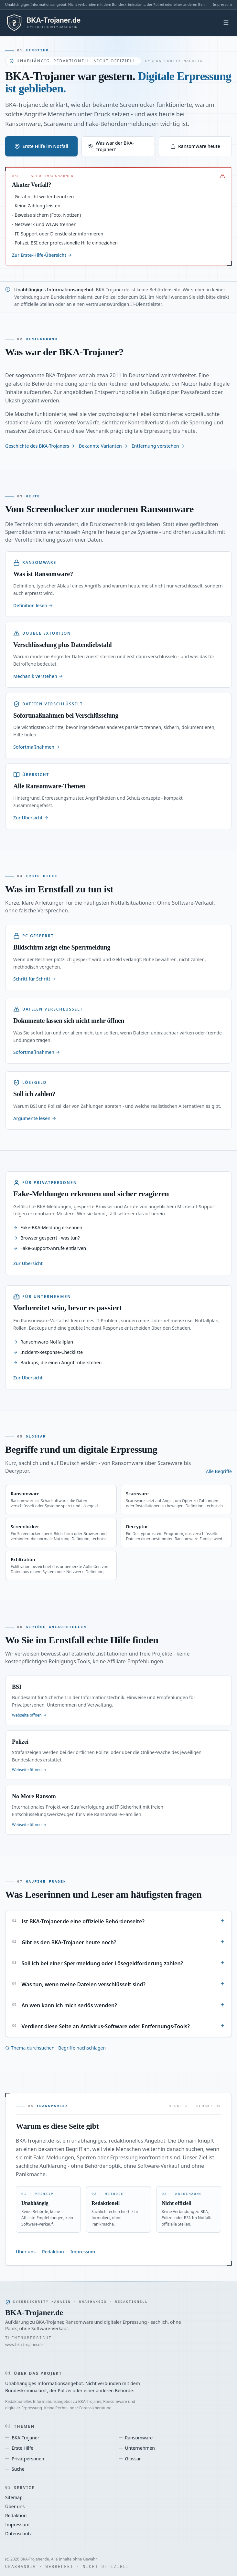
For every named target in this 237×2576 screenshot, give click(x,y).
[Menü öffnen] (226, 22)
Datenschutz (18, 2533)
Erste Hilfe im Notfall (41, 146)
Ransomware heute (195, 146)
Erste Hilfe (19, 2448)
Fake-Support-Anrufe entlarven (49, 1248)
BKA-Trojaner (22, 2438)
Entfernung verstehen (158, 446)
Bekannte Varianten (103, 446)
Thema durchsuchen (29, 2048)
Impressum (222, 4)
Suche (15, 2469)
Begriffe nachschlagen (82, 2048)
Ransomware (136, 2438)
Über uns (26, 2252)
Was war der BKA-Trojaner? (111, 146)
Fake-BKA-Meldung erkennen (47, 1227)
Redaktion (53, 2252)
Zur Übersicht (28, 1263)
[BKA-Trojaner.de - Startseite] (53, 23)
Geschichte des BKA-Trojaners (40, 446)
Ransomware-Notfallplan (43, 1342)
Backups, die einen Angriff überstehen (57, 1362)
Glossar (130, 2459)
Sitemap (14, 2497)
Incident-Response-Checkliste (48, 1352)
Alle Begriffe (219, 1471)
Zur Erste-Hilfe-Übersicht (42, 255)
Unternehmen (137, 2448)
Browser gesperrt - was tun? (46, 1238)
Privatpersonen (24, 2459)
